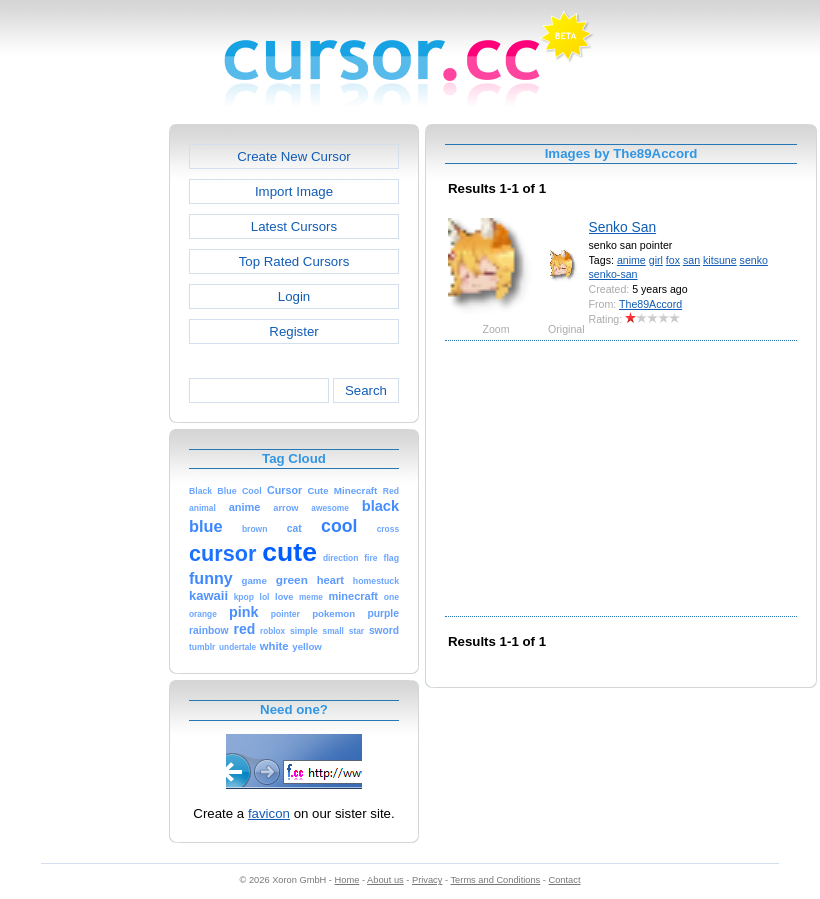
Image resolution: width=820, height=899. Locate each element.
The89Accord (650, 304)
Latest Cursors (294, 226)
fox (673, 260)
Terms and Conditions (495, 880)
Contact (565, 880)
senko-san (613, 274)
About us (385, 880)
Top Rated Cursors (294, 261)
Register (293, 331)
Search (366, 390)
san (691, 260)
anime (631, 260)
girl (656, 260)
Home (347, 880)
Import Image (294, 191)
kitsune (720, 260)
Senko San (623, 227)
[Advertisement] (83, 424)
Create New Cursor (294, 156)
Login (294, 296)
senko (754, 260)
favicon (269, 813)
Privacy (427, 880)
